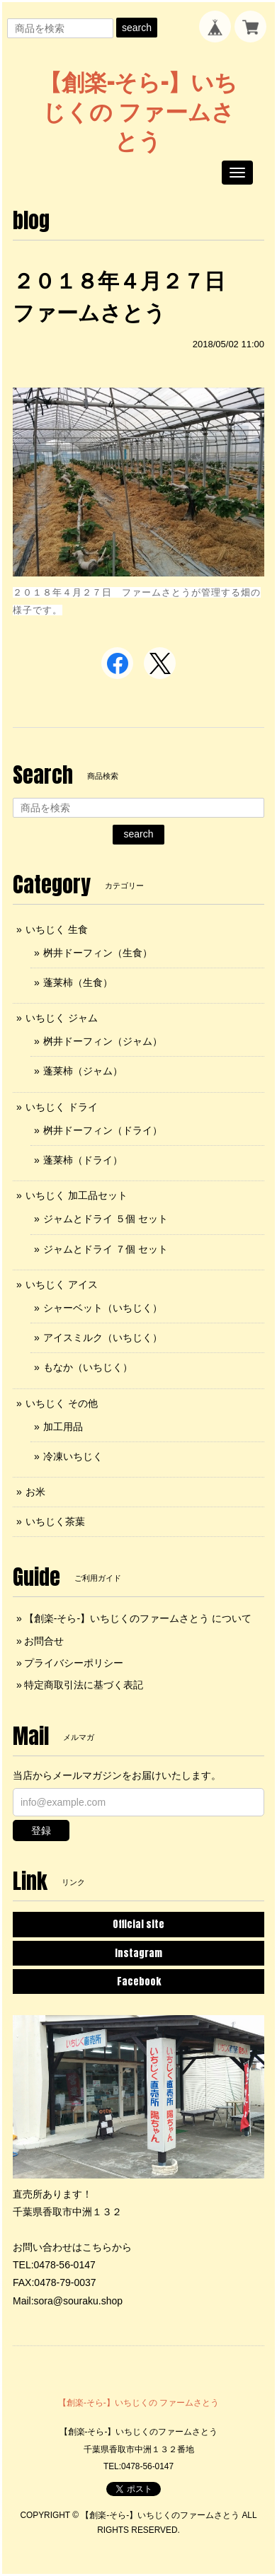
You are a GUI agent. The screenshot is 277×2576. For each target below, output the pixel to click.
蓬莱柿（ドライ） (83, 1160)
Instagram (138, 1953)
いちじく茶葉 (55, 1521)
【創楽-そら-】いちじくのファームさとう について (137, 1618)
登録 (41, 1830)
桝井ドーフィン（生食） (97, 952)
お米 (35, 1491)
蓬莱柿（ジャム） (83, 1071)
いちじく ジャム (62, 1017)
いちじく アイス (62, 1284)
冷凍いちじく (73, 1456)
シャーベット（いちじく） (102, 1307)
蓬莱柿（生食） (78, 982)
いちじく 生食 (57, 929)
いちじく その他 (62, 1403)
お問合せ (44, 1641)
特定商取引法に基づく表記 (83, 1684)
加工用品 (63, 1426)
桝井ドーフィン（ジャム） (102, 1041)
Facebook (139, 1981)
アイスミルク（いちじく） (102, 1337)
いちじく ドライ (62, 1107)
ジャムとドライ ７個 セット (105, 1249)
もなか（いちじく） (87, 1367)
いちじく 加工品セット (77, 1195)
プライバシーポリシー (73, 1663)
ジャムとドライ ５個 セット (105, 1218)
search (137, 27)
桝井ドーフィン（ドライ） (102, 1130)
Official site (138, 1924)
